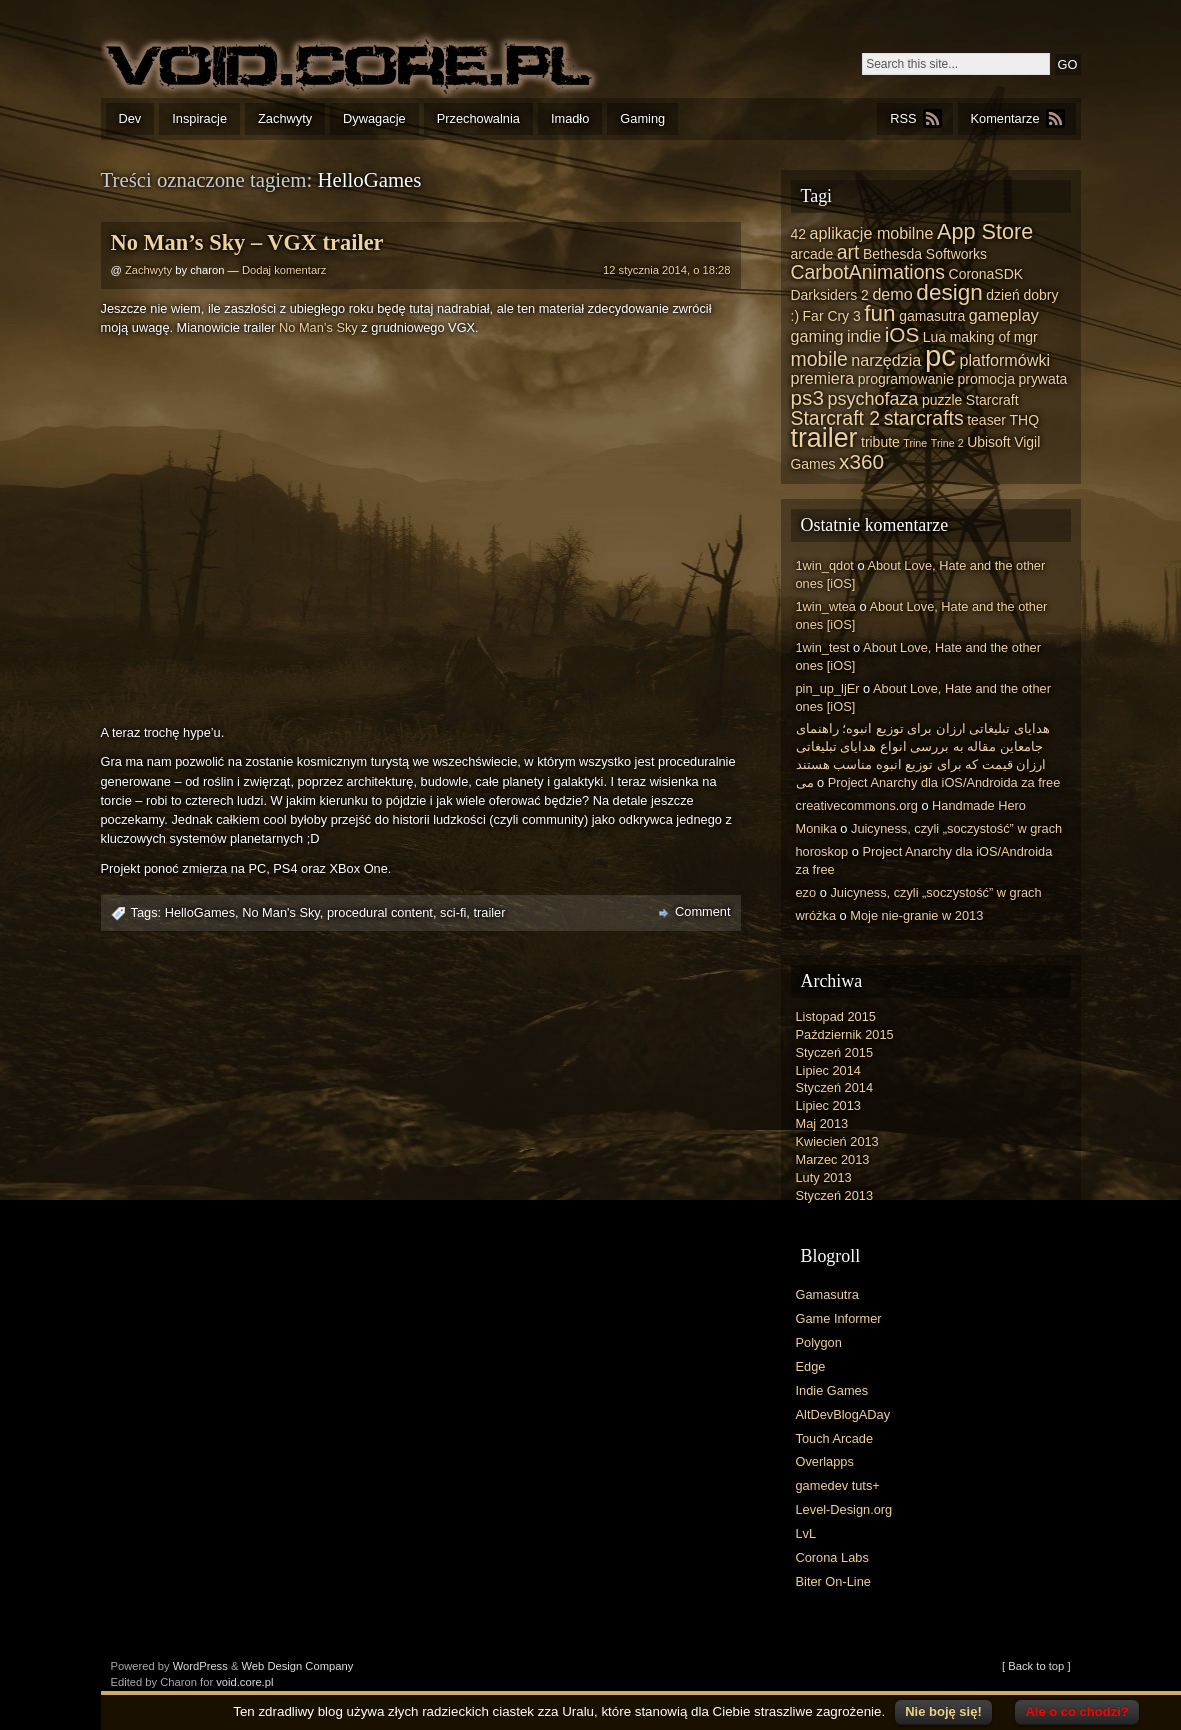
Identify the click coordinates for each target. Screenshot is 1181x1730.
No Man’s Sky (318, 327)
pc (940, 355)
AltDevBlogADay (843, 1414)
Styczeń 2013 (835, 1195)
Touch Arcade (835, 1438)
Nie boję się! (943, 1711)
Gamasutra (827, 1294)
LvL (806, 1533)
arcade (812, 254)
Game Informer (839, 1318)
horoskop (822, 851)
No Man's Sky (281, 912)
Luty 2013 (824, 1177)
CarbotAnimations (868, 272)
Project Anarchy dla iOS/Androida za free (944, 782)
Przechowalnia (478, 118)
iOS (902, 334)
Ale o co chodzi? (1076, 1711)
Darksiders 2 (830, 295)
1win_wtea (826, 606)
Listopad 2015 (836, 1016)
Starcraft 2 (836, 418)
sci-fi (453, 912)
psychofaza (872, 399)
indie (864, 336)
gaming (817, 336)
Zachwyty (285, 118)
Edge (811, 1366)
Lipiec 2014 (828, 1070)
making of (980, 337)
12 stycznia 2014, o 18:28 (667, 270)
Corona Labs (832, 1557)
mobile (819, 359)
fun (879, 313)
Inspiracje (199, 118)
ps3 (807, 397)
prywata (1042, 379)
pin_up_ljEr (828, 688)
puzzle (942, 400)
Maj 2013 (822, 1123)
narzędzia (886, 360)
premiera (823, 378)
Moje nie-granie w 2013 (916, 915)
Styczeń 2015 (835, 1052)
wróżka (816, 915)
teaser (986, 420)
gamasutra (932, 316)
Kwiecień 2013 (837, 1141)
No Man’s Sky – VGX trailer (247, 242)
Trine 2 (947, 443)
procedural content (380, 912)
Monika (816, 828)
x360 (861, 461)
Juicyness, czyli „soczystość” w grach (956, 828)
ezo (806, 892)
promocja (986, 379)
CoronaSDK (986, 274)
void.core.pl (244, 1682)
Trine (915, 443)
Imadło (570, 118)
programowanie (906, 379)
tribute (880, 442)
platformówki (1004, 360)
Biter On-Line (833, 1581)
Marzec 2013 (833, 1159)
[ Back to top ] (1036, 1666)
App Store (985, 231)
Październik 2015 (845, 1034)
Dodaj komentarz (284, 270)
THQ (1024, 420)
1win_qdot (825, 565)
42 (799, 234)
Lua (934, 337)
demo (892, 294)
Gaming (642, 118)
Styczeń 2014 (835, 1087)
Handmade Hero (979, 805)
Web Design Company (298, 1666)
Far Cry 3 (832, 316)
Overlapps (825, 1461)
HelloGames (200, 912)
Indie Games (832, 1390)
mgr (1026, 337)
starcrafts (924, 418)
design (949, 292)
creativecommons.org (857, 805)
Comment (702, 911)
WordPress (200, 1666)
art (848, 252)
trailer (489, 912)
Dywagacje (374, 118)
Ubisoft (988, 442)
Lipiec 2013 (828, 1105)
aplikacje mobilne (872, 233)
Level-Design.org (844, 1509)
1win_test (823, 647)
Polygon (819, 1342)
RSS (903, 118)
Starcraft (992, 400)
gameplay (1004, 315)
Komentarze (1005, 118)
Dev (130, 118)
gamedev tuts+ (838, 1485)
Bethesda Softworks (925, 254)
